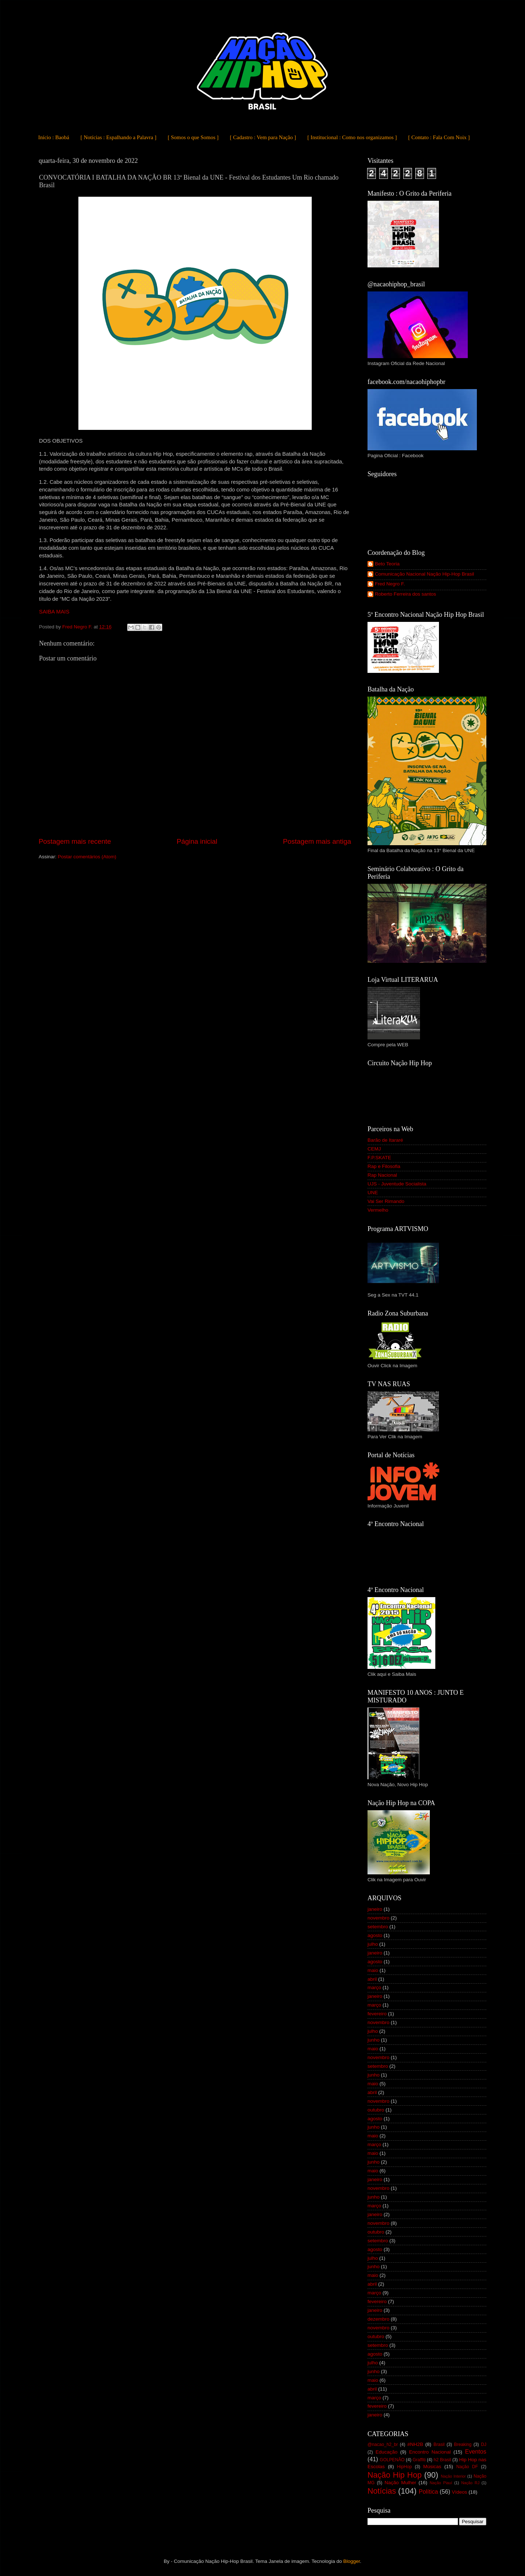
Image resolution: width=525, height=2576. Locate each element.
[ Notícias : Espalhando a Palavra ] (118, 137)
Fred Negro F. (390, 584)
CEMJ (374, 1149)
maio (373, 1970)
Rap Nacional (382, 1175)
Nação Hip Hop (394, 2474)
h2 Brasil (442, 2459)
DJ (483, 2444)
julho (373, 1944)
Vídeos (459, 2492)
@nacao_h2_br (383, 2444)
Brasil (438, 2444)
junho (374, 2040)
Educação (386, 2452)
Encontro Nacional (430, 2452)
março (374, 1987)
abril (372, 1979)
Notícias (382, 2490)
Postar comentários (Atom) (87, 856)
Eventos (475, 2451)
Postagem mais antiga (317, 841)
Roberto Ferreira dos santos (405, 594)
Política (428, 2491)
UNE (373, 1192)
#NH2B (415, 2444)
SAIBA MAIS (54, 612)
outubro (376, 2110)
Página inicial (197, 841)
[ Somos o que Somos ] (193, 137)
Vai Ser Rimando (386, 1201)
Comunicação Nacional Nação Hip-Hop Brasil (424, 574)
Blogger (351, 2561)
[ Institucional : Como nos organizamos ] (352, 137)
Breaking (462, 2444)
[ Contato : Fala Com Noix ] (439, 137)
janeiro (375, 1909)
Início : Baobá (53, 137)
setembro (378, 1926)
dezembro (378, 2319)
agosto (375, 1935)
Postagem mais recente (75, 841)
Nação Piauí (441, 2483)
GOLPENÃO (392, 2459)
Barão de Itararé (385, 1140)
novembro (378, 1918)
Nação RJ (470, 2483)
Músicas (432, 2466)
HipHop (404, 2466)
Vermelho (378, 1210)
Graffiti (419, 2459)
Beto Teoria (387, 563)
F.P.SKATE (379, 1157)
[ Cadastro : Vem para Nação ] (263, 137)
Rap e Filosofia (384, 1166)
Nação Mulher (400, 2482)
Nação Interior (453, 2476)
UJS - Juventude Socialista (397, 1184)
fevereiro (377, 2013)
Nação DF (467, 2466)
